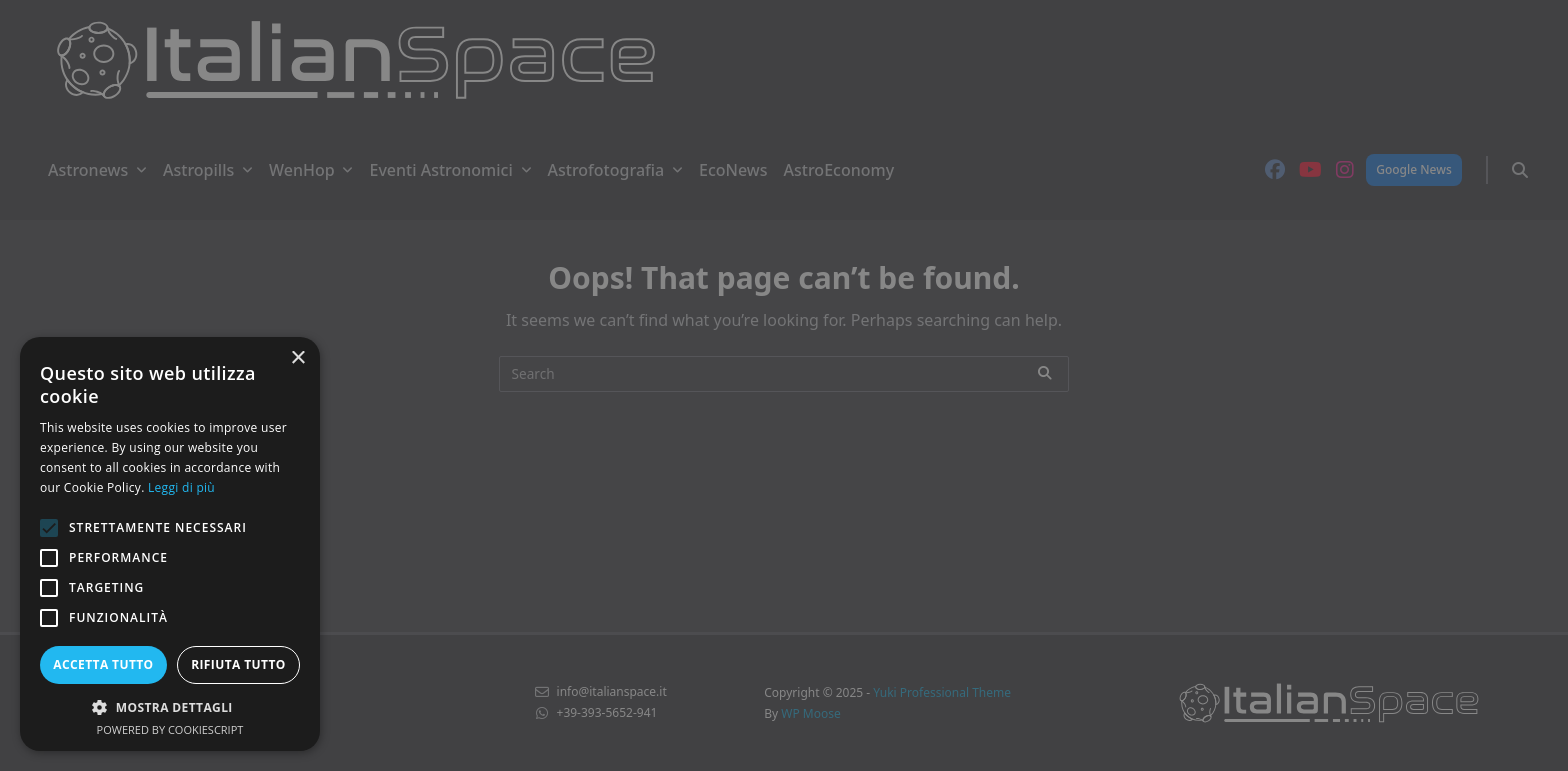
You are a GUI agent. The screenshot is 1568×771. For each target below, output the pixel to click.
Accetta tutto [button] (103, 664)
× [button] (297, 358)
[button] (170, 707)
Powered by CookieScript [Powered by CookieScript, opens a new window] (170, 729)
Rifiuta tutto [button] (238, 664)
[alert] (784, 385)
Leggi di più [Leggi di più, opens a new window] (181, 487)
